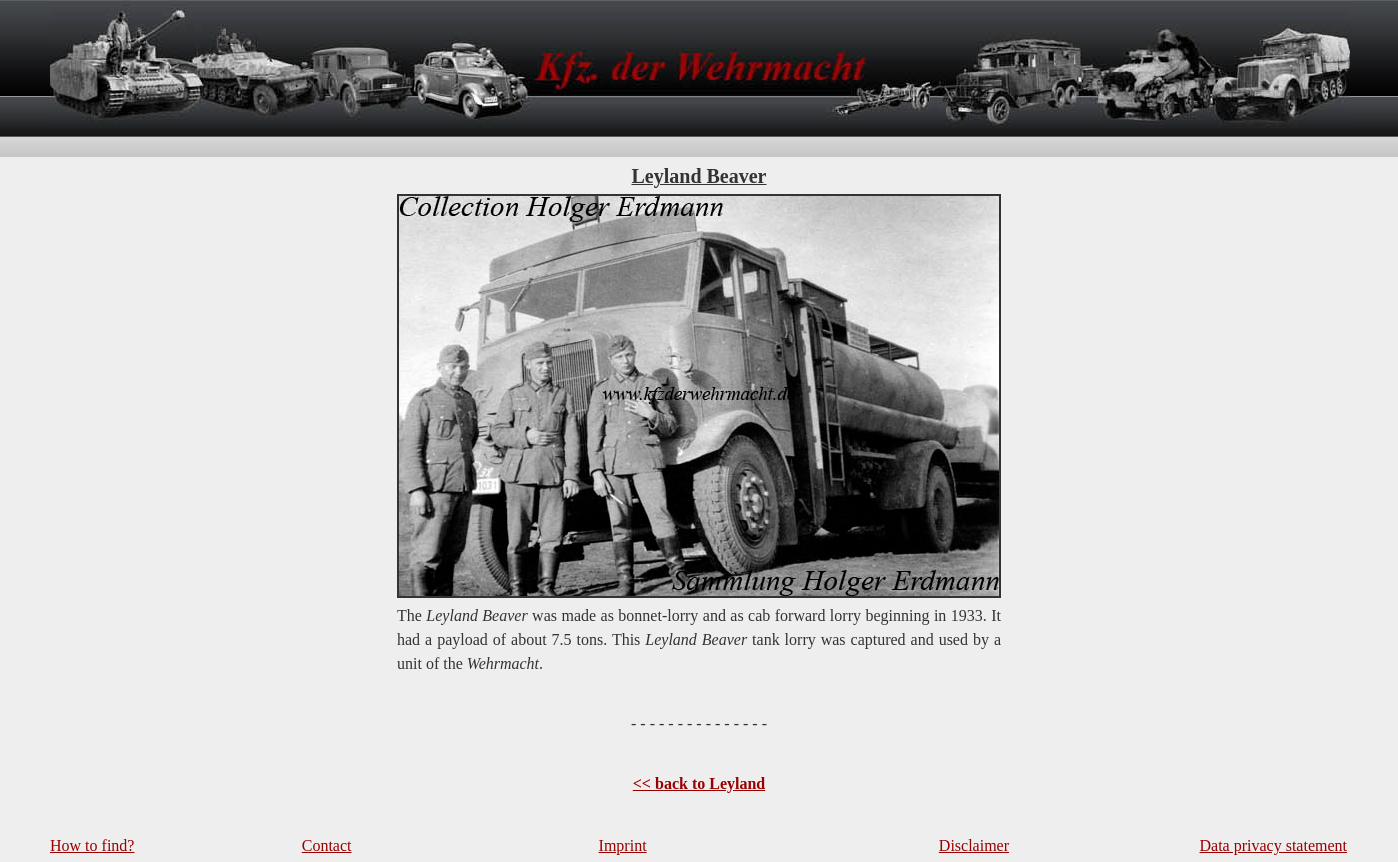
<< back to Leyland (699, 783)
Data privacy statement (1274, 845)
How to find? (92, 845)
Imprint (623, 845)
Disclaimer (974, 845)
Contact (327, 845)
